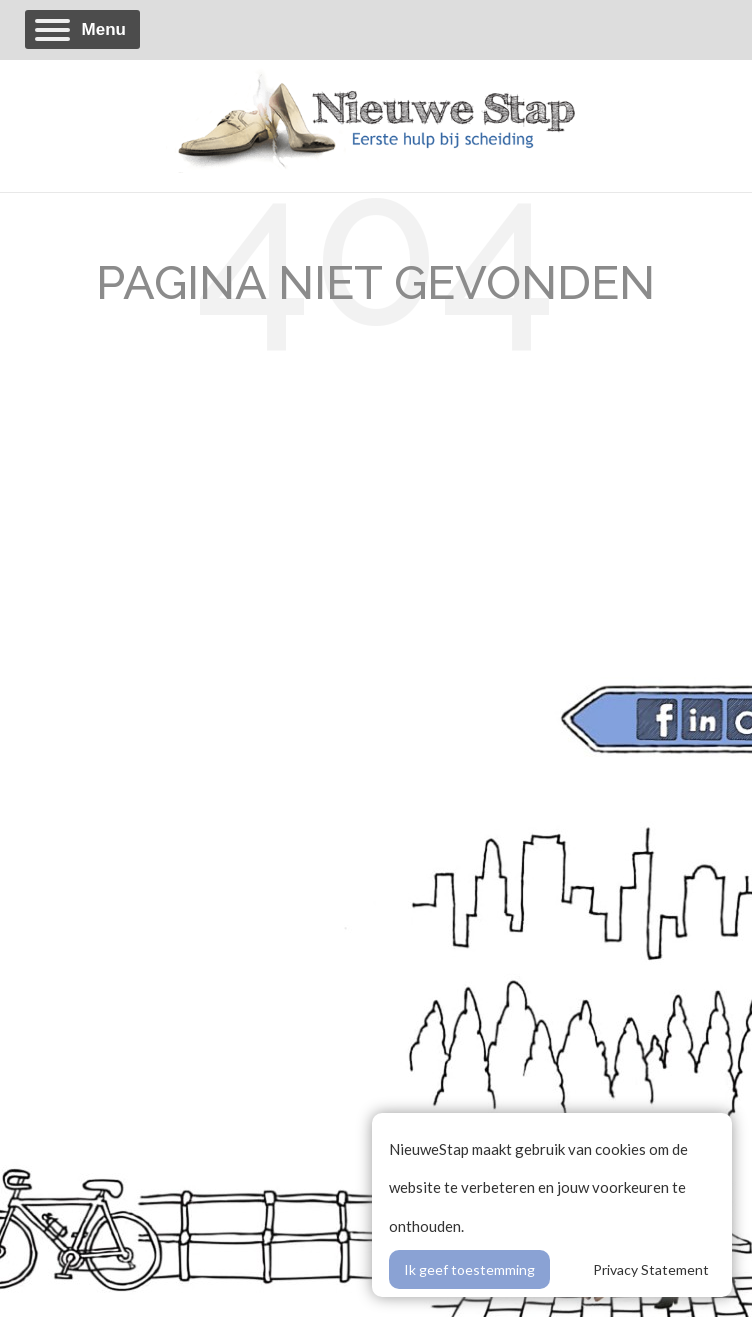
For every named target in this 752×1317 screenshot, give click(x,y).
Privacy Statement (651, 1269)
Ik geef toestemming (469, 1269)
